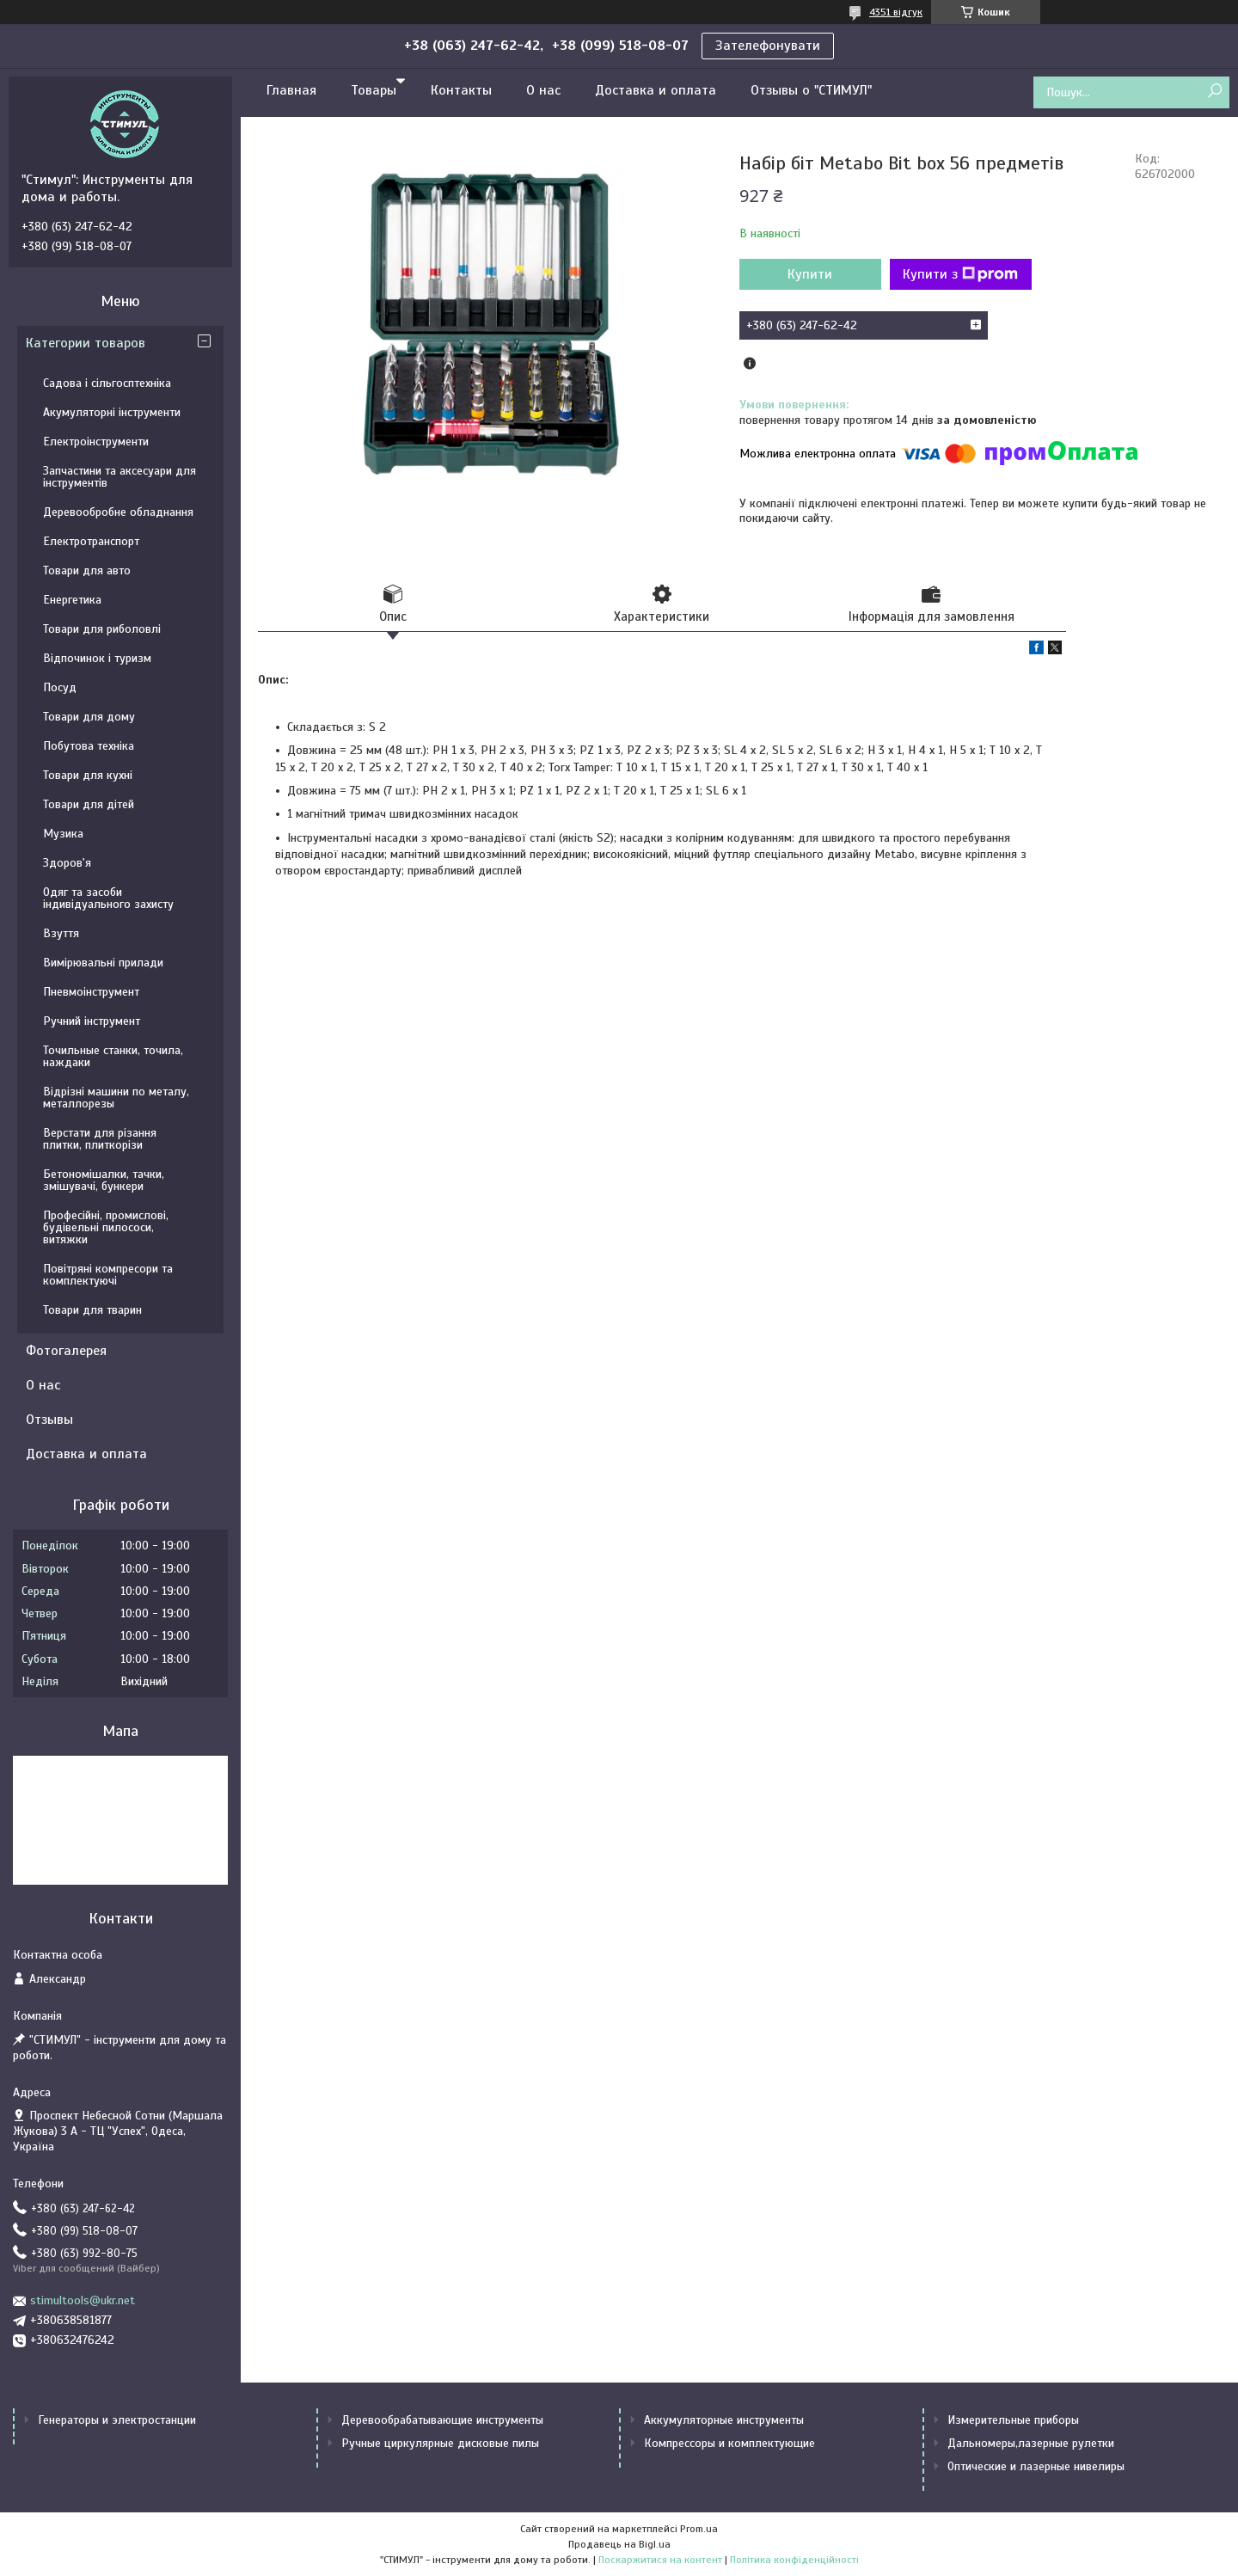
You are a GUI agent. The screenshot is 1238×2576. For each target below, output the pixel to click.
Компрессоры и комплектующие (729, 2443)
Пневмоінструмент (91, 991)
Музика (63, 833)
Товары (373, 90)
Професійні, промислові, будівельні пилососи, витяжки (106, 1227)
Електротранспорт (91, 541)
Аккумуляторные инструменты (724, 2420)
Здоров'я (67, 863)
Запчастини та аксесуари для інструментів (119, 476)
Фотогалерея (66, 1350)
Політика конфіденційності (794, 2560)
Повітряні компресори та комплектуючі (108, 1274)
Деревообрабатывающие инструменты (442, 2420)
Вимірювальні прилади (103, 962)
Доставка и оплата (655, 90)
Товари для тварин (92, 1310)
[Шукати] (1214, 92)
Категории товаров (85, 343)
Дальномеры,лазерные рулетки (1030, 2443)
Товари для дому (89, 716)
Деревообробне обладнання (118, 512)
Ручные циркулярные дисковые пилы (440, 2443)
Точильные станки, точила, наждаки (113, 1056)
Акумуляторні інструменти (112, 412)
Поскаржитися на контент (660, 2560)
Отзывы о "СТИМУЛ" (811, 90)
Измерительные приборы (1013, 2420)
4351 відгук (895, 12)
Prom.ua (699, 2529)
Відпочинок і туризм (97, 658)
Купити (810, 274)
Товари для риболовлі (102, 629)
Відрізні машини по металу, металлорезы (116, 1097)
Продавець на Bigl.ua (619, 2544)
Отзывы (49, 1419)
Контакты (461, 90)
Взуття (61, 933)
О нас (543, 90)
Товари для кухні (87, 775)
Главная (291, 90)
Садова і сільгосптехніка (107, 383)
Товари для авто (87, 570)
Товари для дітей (88, 804)
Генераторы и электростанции (117, 2420)
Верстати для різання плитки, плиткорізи (99, 1138)
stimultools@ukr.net (82, 2300)
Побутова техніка (88, 746)
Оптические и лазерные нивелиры (1036, 2466)
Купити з (960, 274)
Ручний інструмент (91, 1021)
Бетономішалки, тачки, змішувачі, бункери (103, 1180)
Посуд (60, 687)
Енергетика (72, 599)
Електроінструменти (96, 441)
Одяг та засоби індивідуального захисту (108, 898)
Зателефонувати (767, 45)
